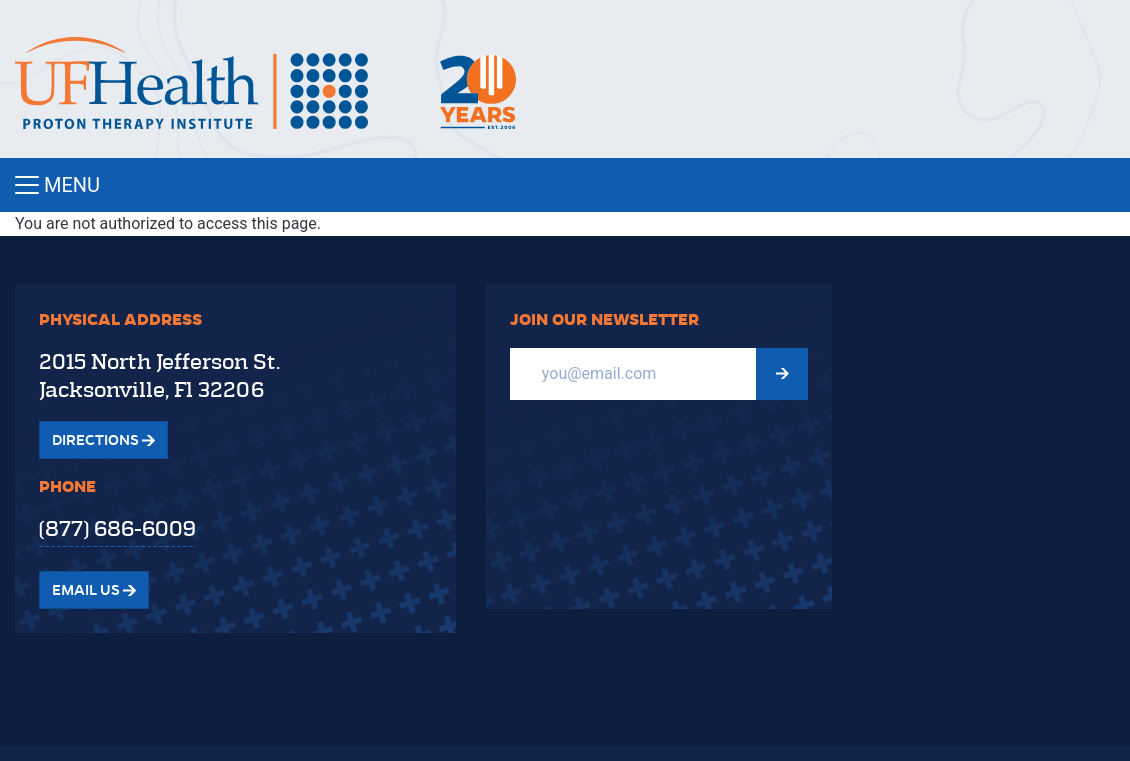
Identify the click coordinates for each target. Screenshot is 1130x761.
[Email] (633, 374)
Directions (103, 440)
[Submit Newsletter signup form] (782, 374)
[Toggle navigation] (565, 185)
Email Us (94, 590)
